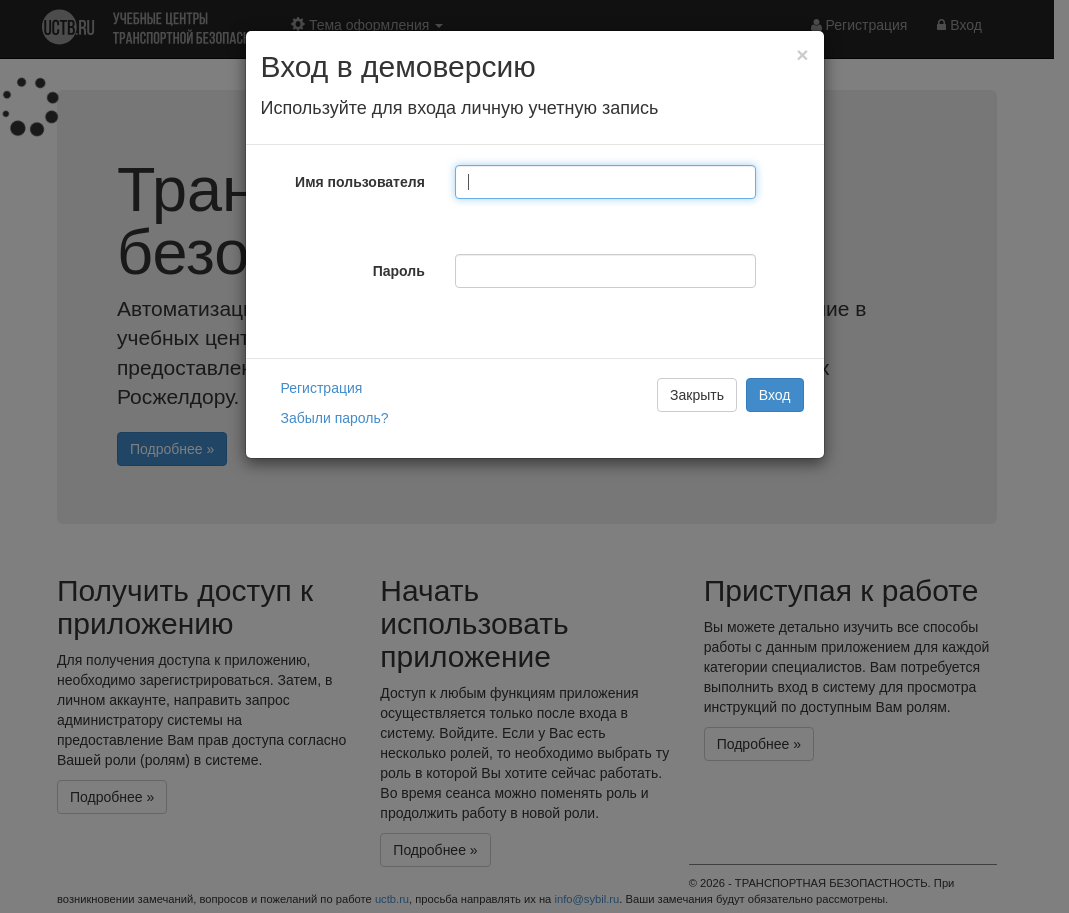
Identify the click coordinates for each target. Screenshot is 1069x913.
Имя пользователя (360, 182)
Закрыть (697, 395)
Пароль (399, 271)
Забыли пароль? (335, 418)
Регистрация (322, 388)
